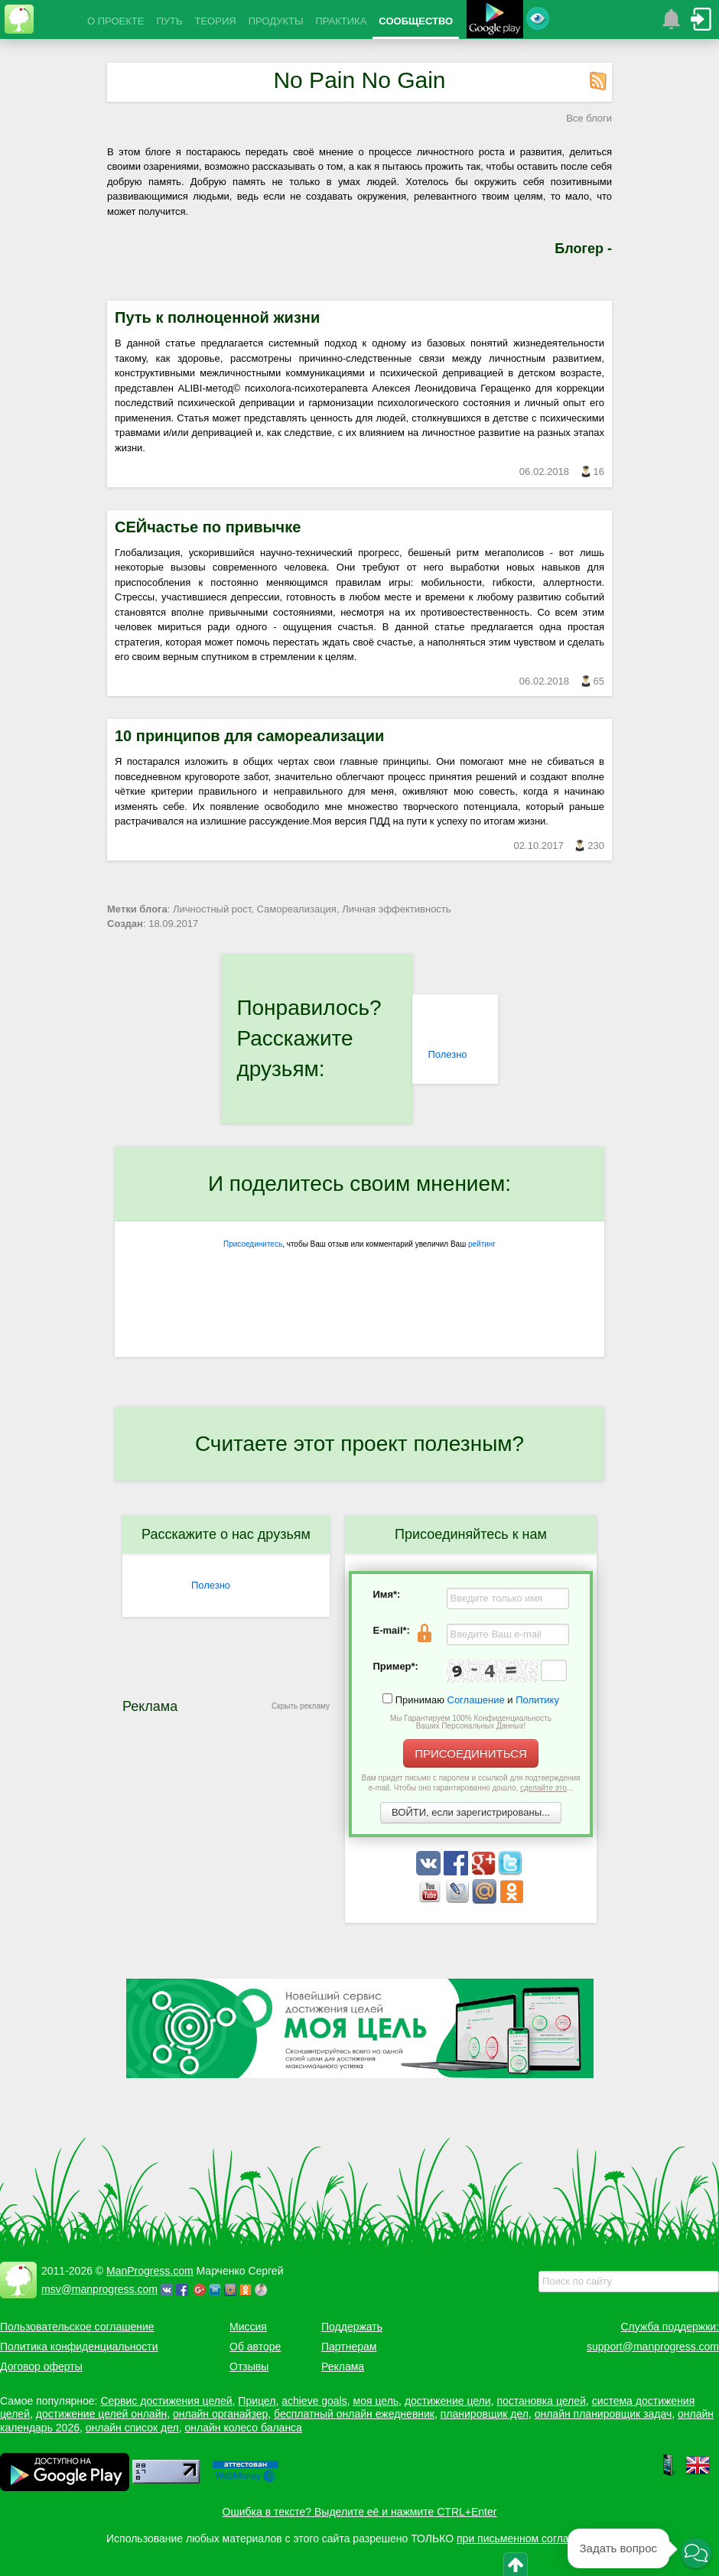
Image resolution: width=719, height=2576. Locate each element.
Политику (537, 1700)
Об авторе (255, 2346)
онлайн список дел (132, 2428)
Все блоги (589, 118)
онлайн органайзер (220, 2414)
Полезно (447, 1054)
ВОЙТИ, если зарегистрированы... (471, 1812)
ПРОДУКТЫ (276, 21)
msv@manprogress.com (99, 2289)
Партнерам (348, 2346)
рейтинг (482, 1244)
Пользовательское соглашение (77, 2327)
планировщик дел (485, 2414)
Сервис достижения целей (166, 2401)
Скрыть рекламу (301, 1706)
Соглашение (476, 1700)
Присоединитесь (252, 1244)
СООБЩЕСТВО (416, 21)
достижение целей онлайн (101, 2414)
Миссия (248, 2327)
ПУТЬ (169, 21)
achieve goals (314, 2401)
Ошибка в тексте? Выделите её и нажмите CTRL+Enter (360, 2512)
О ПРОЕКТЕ (115, 21)
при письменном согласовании (533, 2538)
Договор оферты (41, 2366)
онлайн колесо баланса (242, 2428)
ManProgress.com (150, 2271)
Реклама (342, 2366)
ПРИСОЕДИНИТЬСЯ (471, 1753)
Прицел (256, 2401)
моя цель (376, 2401)
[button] (696, 2554)
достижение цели (448, 2401)
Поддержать (351, 2327)
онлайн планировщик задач (603, 2414)
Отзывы (248, 2366)
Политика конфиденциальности (79, 2346)
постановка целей (540, 2401)
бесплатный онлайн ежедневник (354, 2414)
